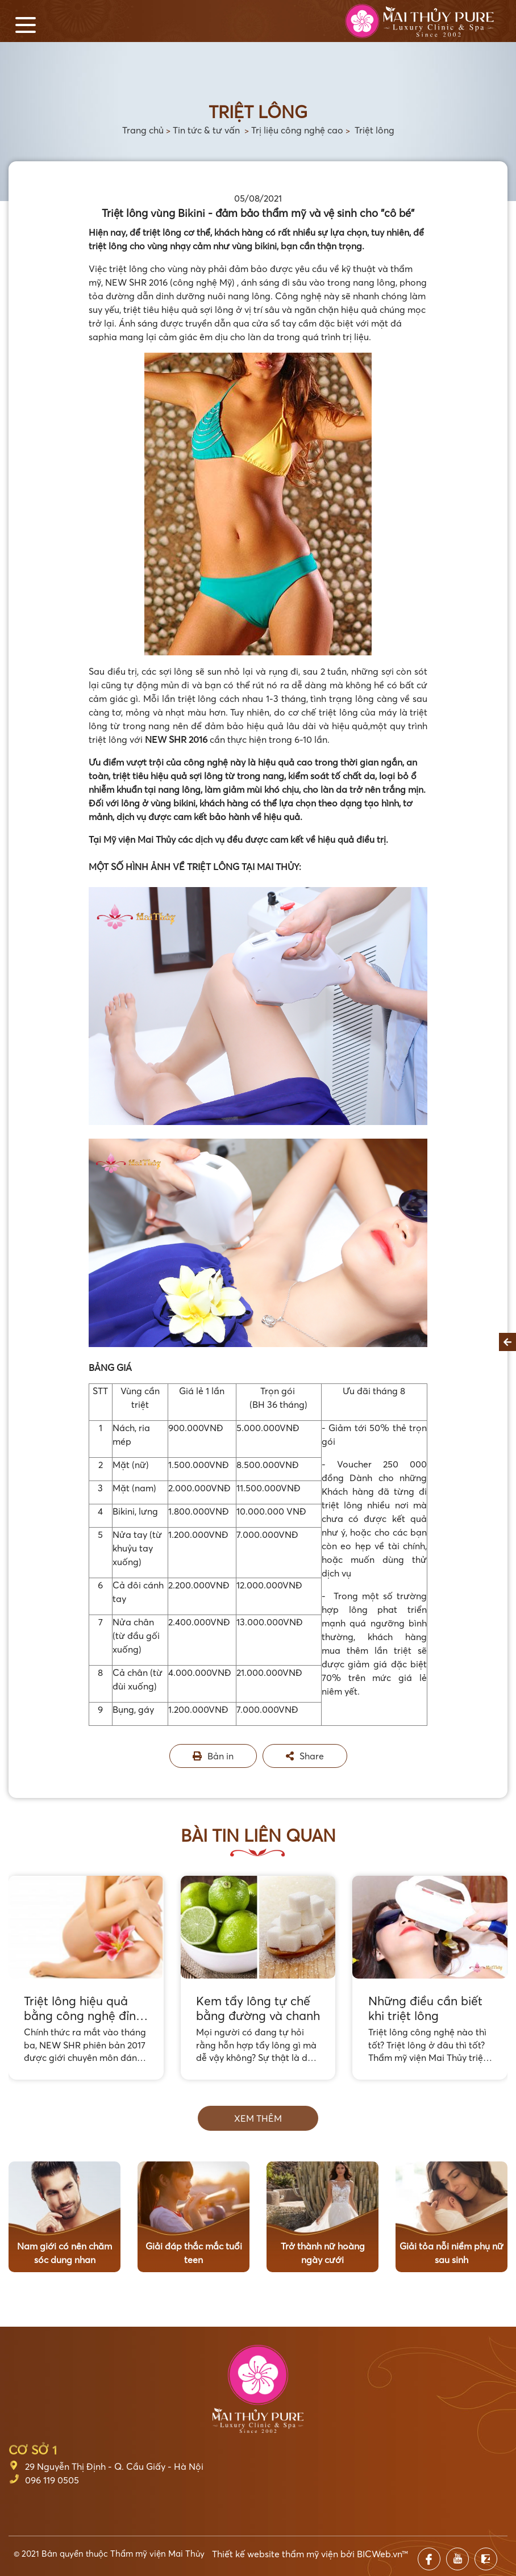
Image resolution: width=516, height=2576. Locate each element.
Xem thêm (258, 2118)
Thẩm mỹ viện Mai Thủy (157, 2553)
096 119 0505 (52, 2480)
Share (305, 1756)
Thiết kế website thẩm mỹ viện (275, 2554)
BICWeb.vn (379, 2554)
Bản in (213, 1756)
